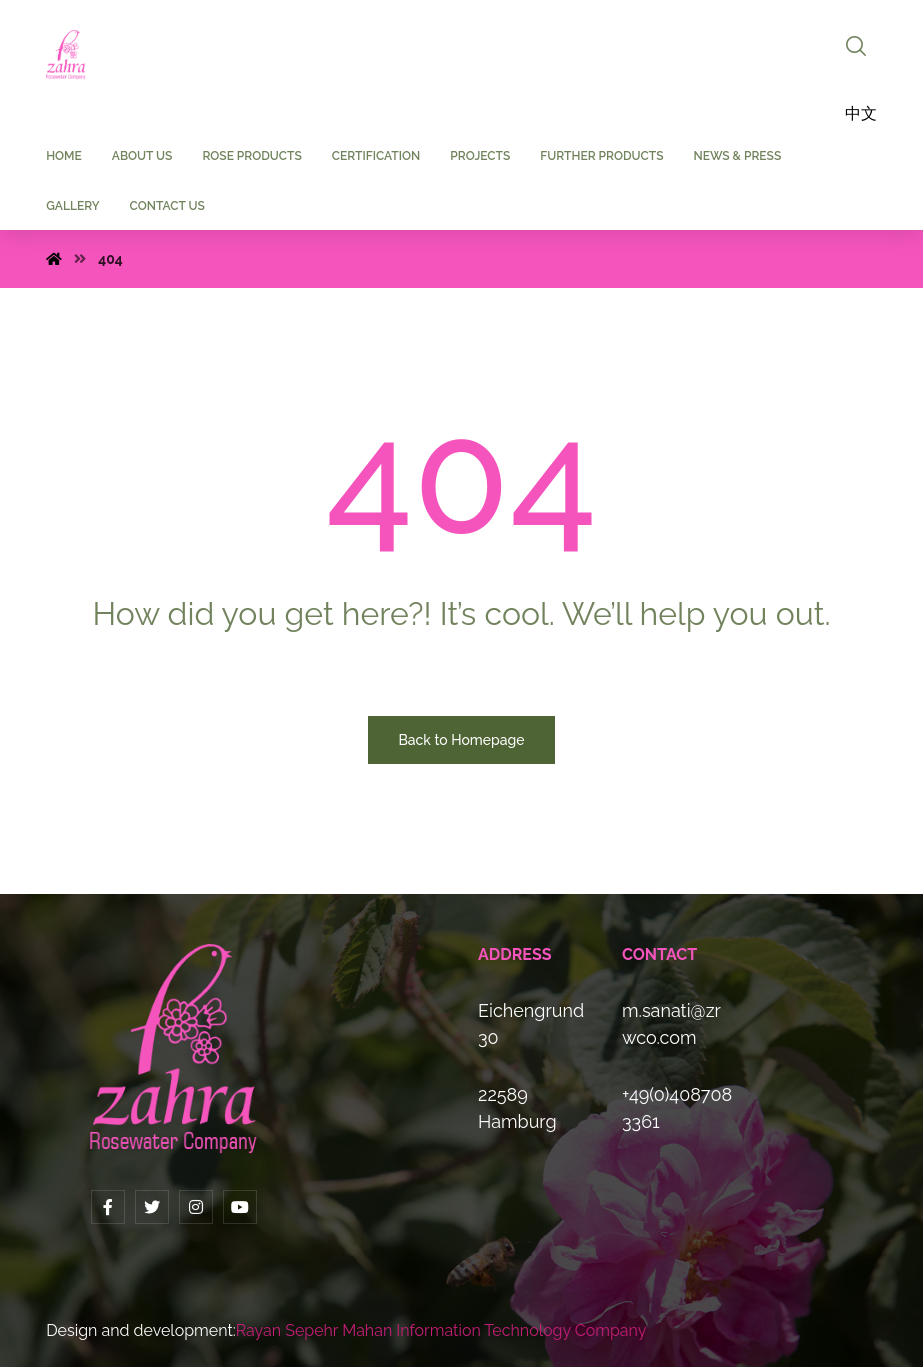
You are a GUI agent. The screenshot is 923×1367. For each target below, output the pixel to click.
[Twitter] (152, 1207)
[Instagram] (196, 1207)
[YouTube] (240, 1207)
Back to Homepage (461, 740)
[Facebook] (108, 1207)
